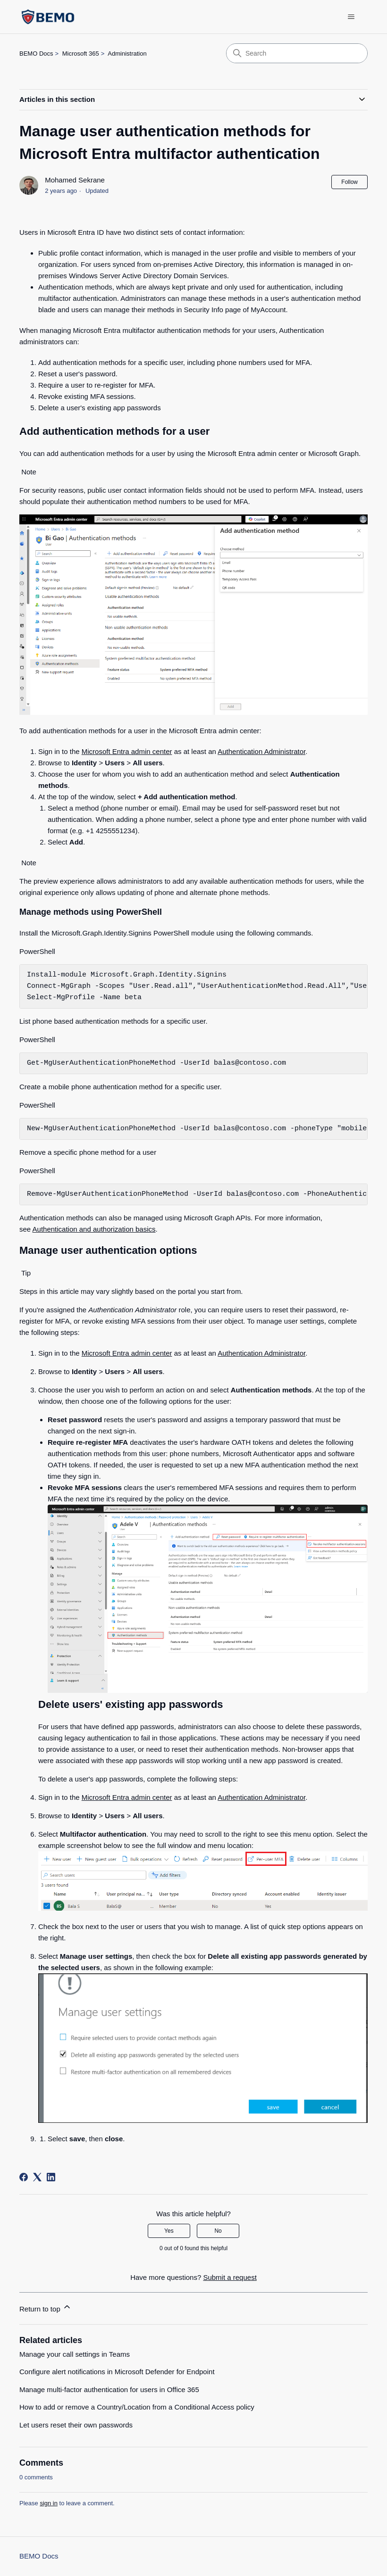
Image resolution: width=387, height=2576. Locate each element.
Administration (127, 53)
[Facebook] (23, 2177)
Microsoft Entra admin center (127, 751)
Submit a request (229, 2277)
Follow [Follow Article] (349, 182)
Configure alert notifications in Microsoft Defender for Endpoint (117, 2372)
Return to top (45, 2307)
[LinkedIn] (51, 2177)
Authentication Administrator (261, 751)
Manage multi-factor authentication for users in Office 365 (109, 2389)
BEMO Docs (36, 53)
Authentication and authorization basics (94, 1229)
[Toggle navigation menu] (351, 17)
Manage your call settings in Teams (74, 2354)
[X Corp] (37, 2177)
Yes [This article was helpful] (169, 2231)
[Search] (297, 53)
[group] (193, 986)
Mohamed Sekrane (75, 180)
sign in (49, 2503)
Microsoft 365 (80, 53)
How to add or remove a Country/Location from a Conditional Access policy (136, 2407)
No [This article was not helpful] (217, 2231)
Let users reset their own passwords (76, 2425)
